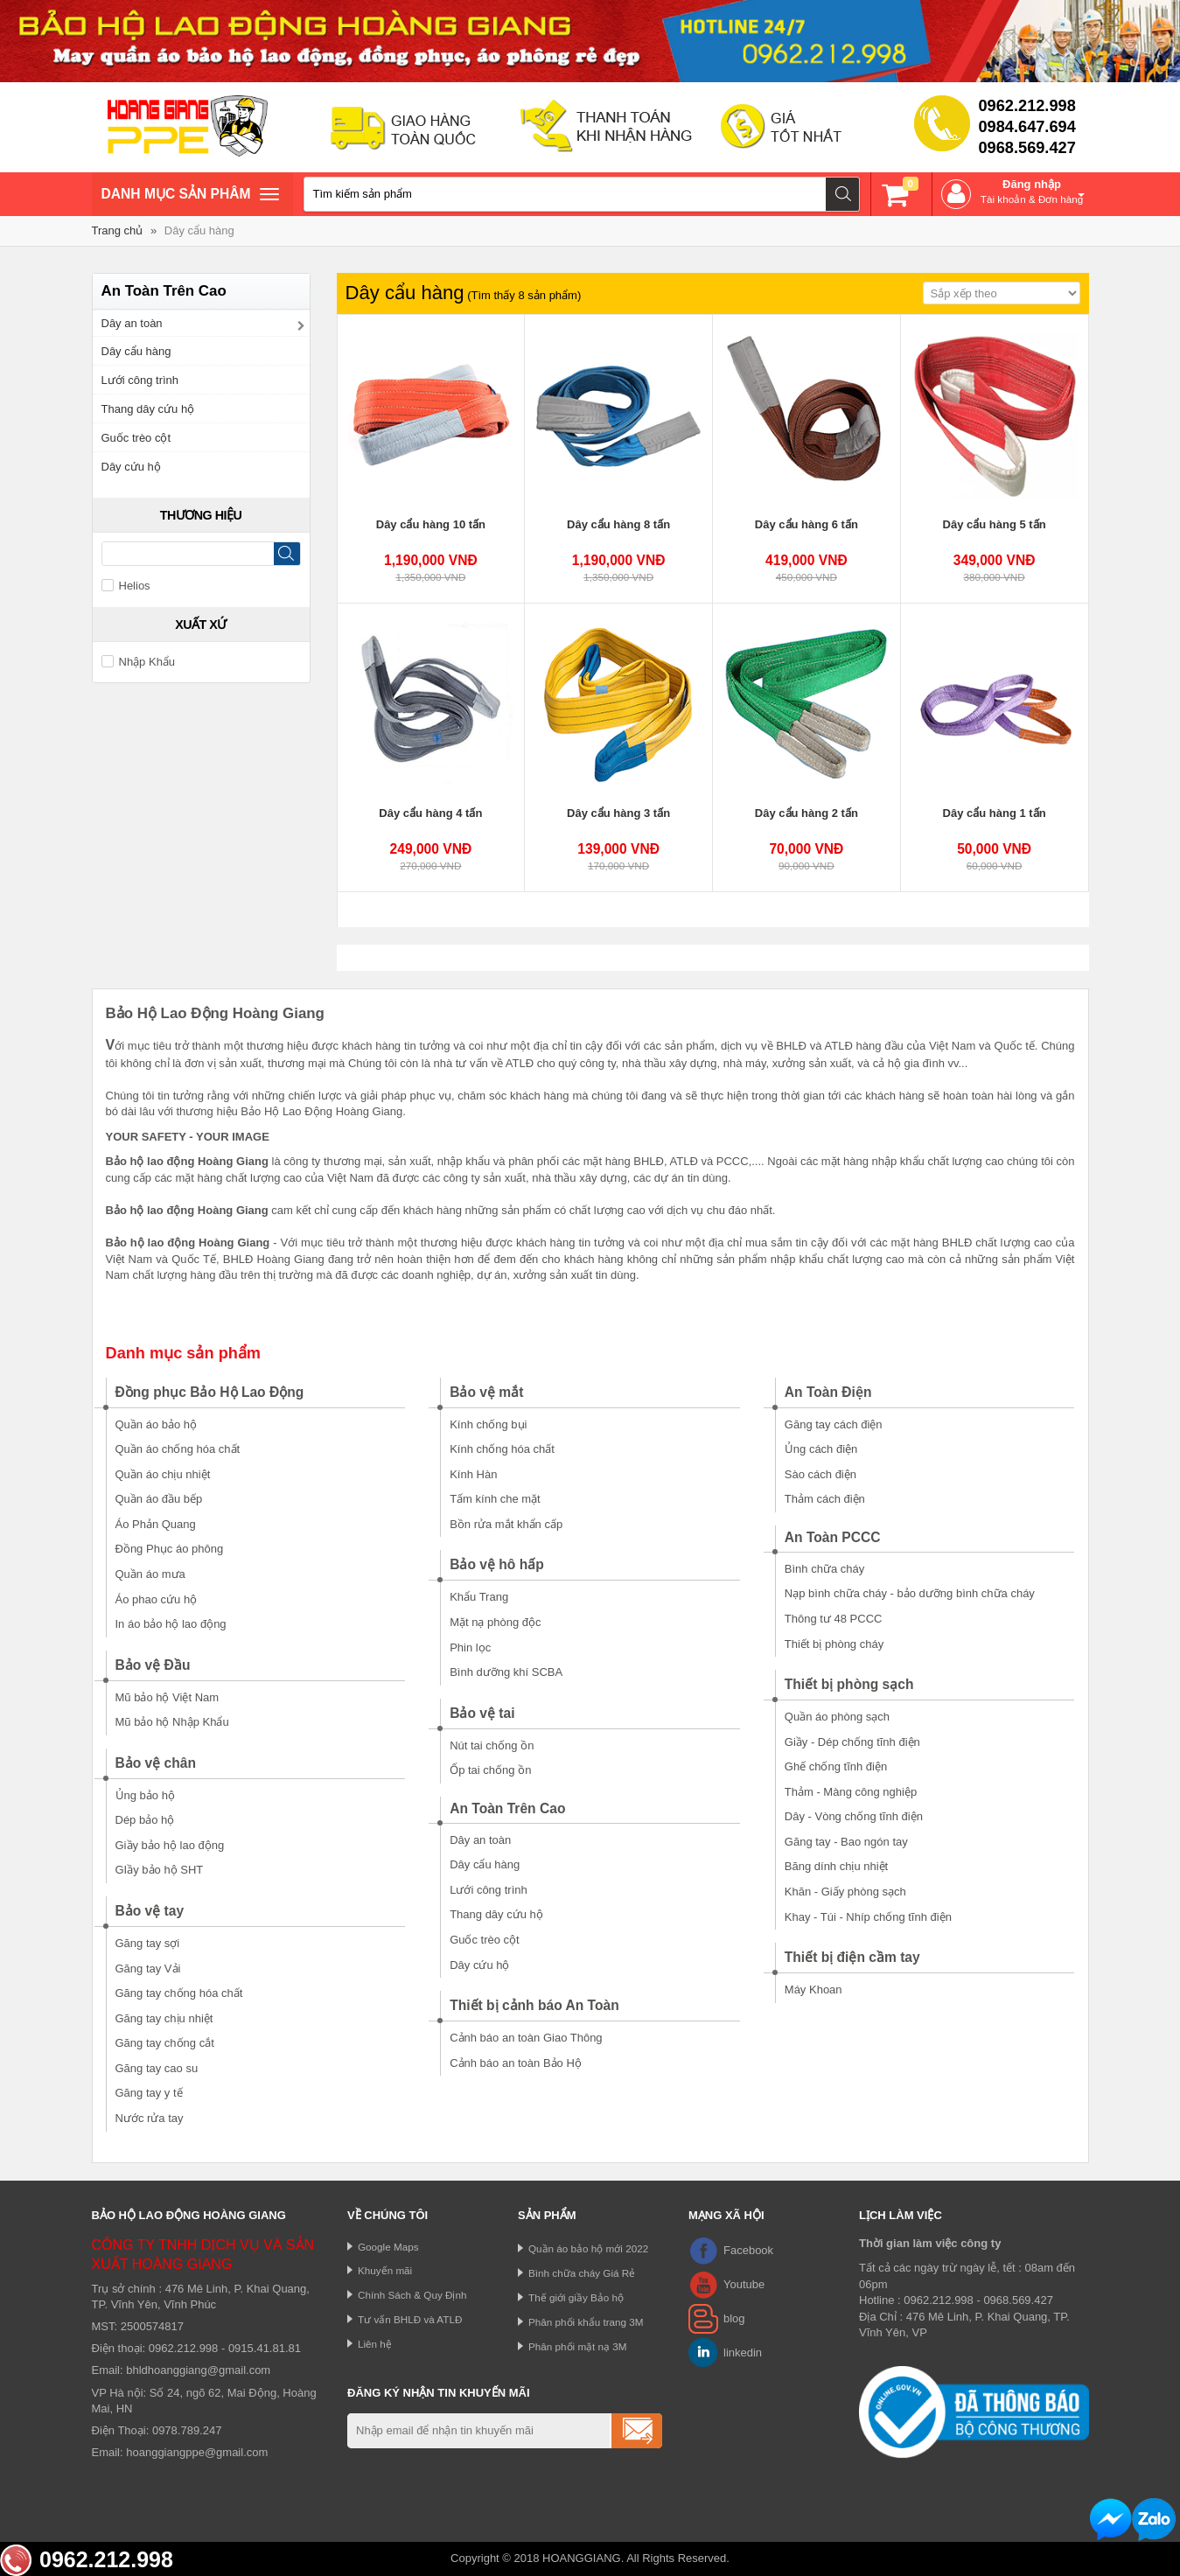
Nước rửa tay (149, 2118)
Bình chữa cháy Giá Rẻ (581, 2273)
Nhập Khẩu (138, 661)
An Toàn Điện (828, 1392)
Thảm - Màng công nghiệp (851, 1791)
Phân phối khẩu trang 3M (586, 2322)
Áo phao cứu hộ (156, 1599)
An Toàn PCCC (833, 1537)
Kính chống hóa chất (502, 1449)
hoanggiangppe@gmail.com (197, 2452)
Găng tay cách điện (834, 1424)
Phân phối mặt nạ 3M (577, 2346)
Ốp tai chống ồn (490, 1770)
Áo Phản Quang (155, 1524)
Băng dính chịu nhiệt (836, 1866)
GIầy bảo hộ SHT (159, 1869)
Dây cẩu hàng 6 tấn (806, 524)
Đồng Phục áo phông (169, 1548)
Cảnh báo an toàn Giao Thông (526, 2037)
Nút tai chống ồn (492, 1745)
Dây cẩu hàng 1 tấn (994, 813)
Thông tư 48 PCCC (834, 1618)
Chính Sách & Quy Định (412, 2294)
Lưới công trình (140, 380)
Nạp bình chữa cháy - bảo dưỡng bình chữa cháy (910, 1593)
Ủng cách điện (821, 1449)
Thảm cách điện (825, 1498)
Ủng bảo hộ (145, 1795)
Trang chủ (117, 230)
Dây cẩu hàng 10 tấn (430, 524)
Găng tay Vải (148, 1968)
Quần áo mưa (150, 1574)
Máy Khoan (813, 1989)
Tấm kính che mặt (495, 1498)
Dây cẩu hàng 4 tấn (430, 813)
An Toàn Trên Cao (507, 1808)
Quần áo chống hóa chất (178, 1449)
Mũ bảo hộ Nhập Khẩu (172, 1721)
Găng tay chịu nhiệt (164, 2018)
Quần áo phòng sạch (837, 1716)
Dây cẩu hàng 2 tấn (806, 813)
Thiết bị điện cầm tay (852, 1957)
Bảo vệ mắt (486, 1392)
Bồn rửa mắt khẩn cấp (506, 1524)
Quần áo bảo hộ (156, 1424)
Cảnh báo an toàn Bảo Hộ (516, 2063)
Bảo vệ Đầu (153, 1665)
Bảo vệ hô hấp (497, 1564)
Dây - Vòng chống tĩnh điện (854, 1816)
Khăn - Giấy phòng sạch (845, 1891)
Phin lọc (470, 1647)
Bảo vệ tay (150, 1910)
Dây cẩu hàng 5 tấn (994, 524)
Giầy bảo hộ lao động (170, 1845)
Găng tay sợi (147, 1943)
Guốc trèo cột (136, 437)
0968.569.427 (1027, 148)
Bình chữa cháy (824, 1568)
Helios (125, 585)
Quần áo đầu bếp (159, 1498)
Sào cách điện (820, 1474)
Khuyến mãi (385, 2270)
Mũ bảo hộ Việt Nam (167, 1697)
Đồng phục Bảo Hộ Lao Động (209, 1392)
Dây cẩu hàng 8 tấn (618, 524)
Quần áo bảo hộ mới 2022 (588, 2248)
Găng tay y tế (149, 2092)
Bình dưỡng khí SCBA (506, 1672)
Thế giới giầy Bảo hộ (576, 2297)
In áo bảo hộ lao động (171, 1623)
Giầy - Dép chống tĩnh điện (852, 1742)
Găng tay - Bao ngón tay (846, 1841)
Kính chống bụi (488, 1424)
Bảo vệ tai (482, 1713)
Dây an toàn (132, 323)
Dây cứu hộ (131, 466)
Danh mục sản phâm (190, 196)
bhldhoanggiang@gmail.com (198, 2370)
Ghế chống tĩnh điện (836, 1766)
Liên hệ (375, 2343)
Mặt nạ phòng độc (495, 1622)
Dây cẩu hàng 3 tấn (618, 813)
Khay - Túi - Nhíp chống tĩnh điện (868, 1916)
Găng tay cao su (157, 2068)
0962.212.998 (1027, 106)
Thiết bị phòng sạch (849, 1684)
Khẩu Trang (479, 1596)
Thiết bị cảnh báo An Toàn (534, 2005)
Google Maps (388, 2246)
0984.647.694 (1027, 127)
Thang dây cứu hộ (148, 408)
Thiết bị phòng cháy (834, 1644)
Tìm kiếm (843, 194)
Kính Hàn (473, 1474)
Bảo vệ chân (156, 1763)
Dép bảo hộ (145, 1819)
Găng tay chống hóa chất (179, 1993)
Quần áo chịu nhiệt (163, 1474)
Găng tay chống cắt (164, 2042)
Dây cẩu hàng (199, 230)
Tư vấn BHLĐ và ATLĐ (410, 2319)
